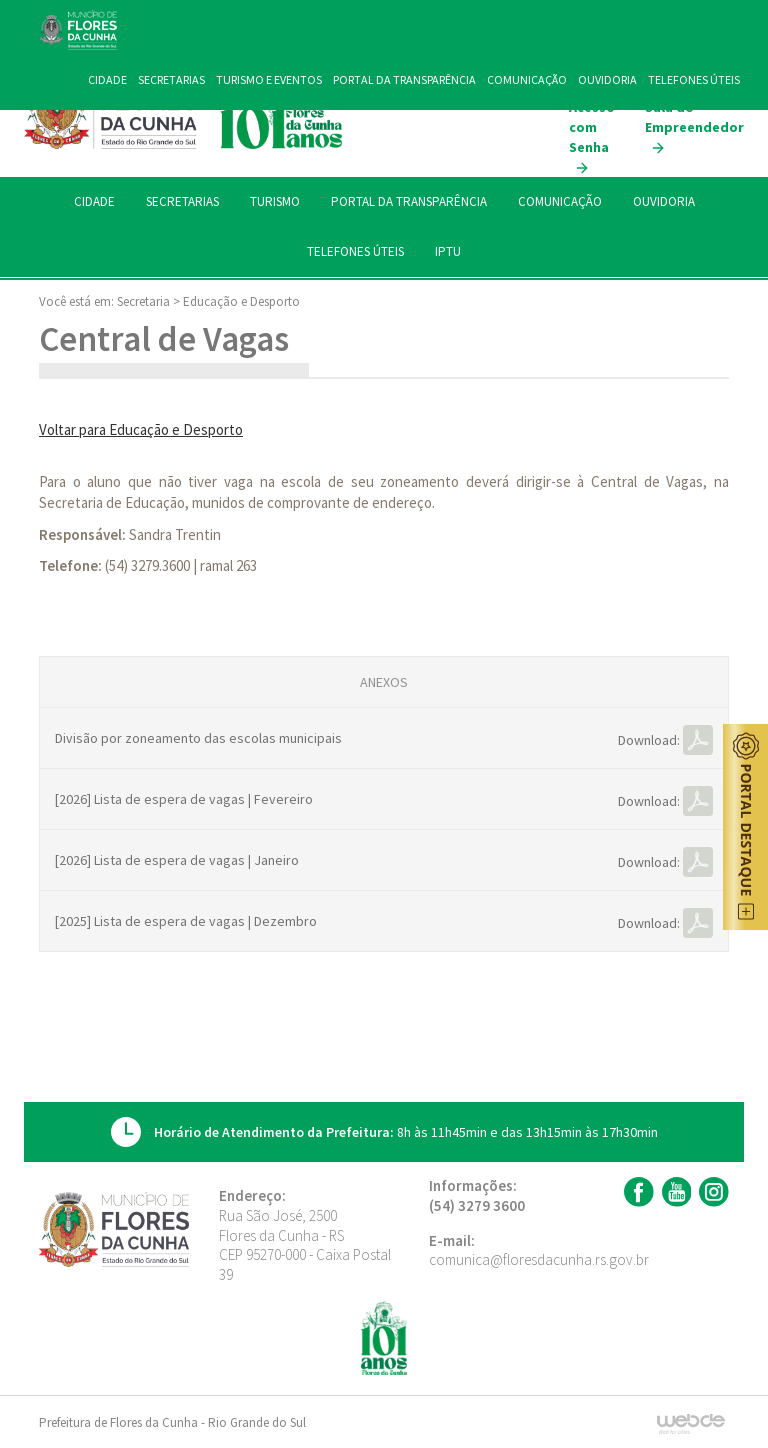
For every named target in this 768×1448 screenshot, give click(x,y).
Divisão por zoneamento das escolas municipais (198, 738)
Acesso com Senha (592, 137)
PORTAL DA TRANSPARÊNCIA (409, 201)
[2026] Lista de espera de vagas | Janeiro (177, 860)
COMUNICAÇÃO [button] (560, 201)
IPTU (448, 251)
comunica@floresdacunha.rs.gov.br (539, 1259)
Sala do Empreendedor (694, 127)
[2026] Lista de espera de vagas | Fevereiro (184, 799)
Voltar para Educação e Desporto (141, 429)
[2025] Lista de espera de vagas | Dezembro (186, 921)
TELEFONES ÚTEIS (355, 251)
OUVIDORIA (664, 201)
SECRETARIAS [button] (182, 201)
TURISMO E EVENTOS (269, 79)
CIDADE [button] (94, 201)
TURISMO (275, 201)
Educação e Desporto (241, 301)
